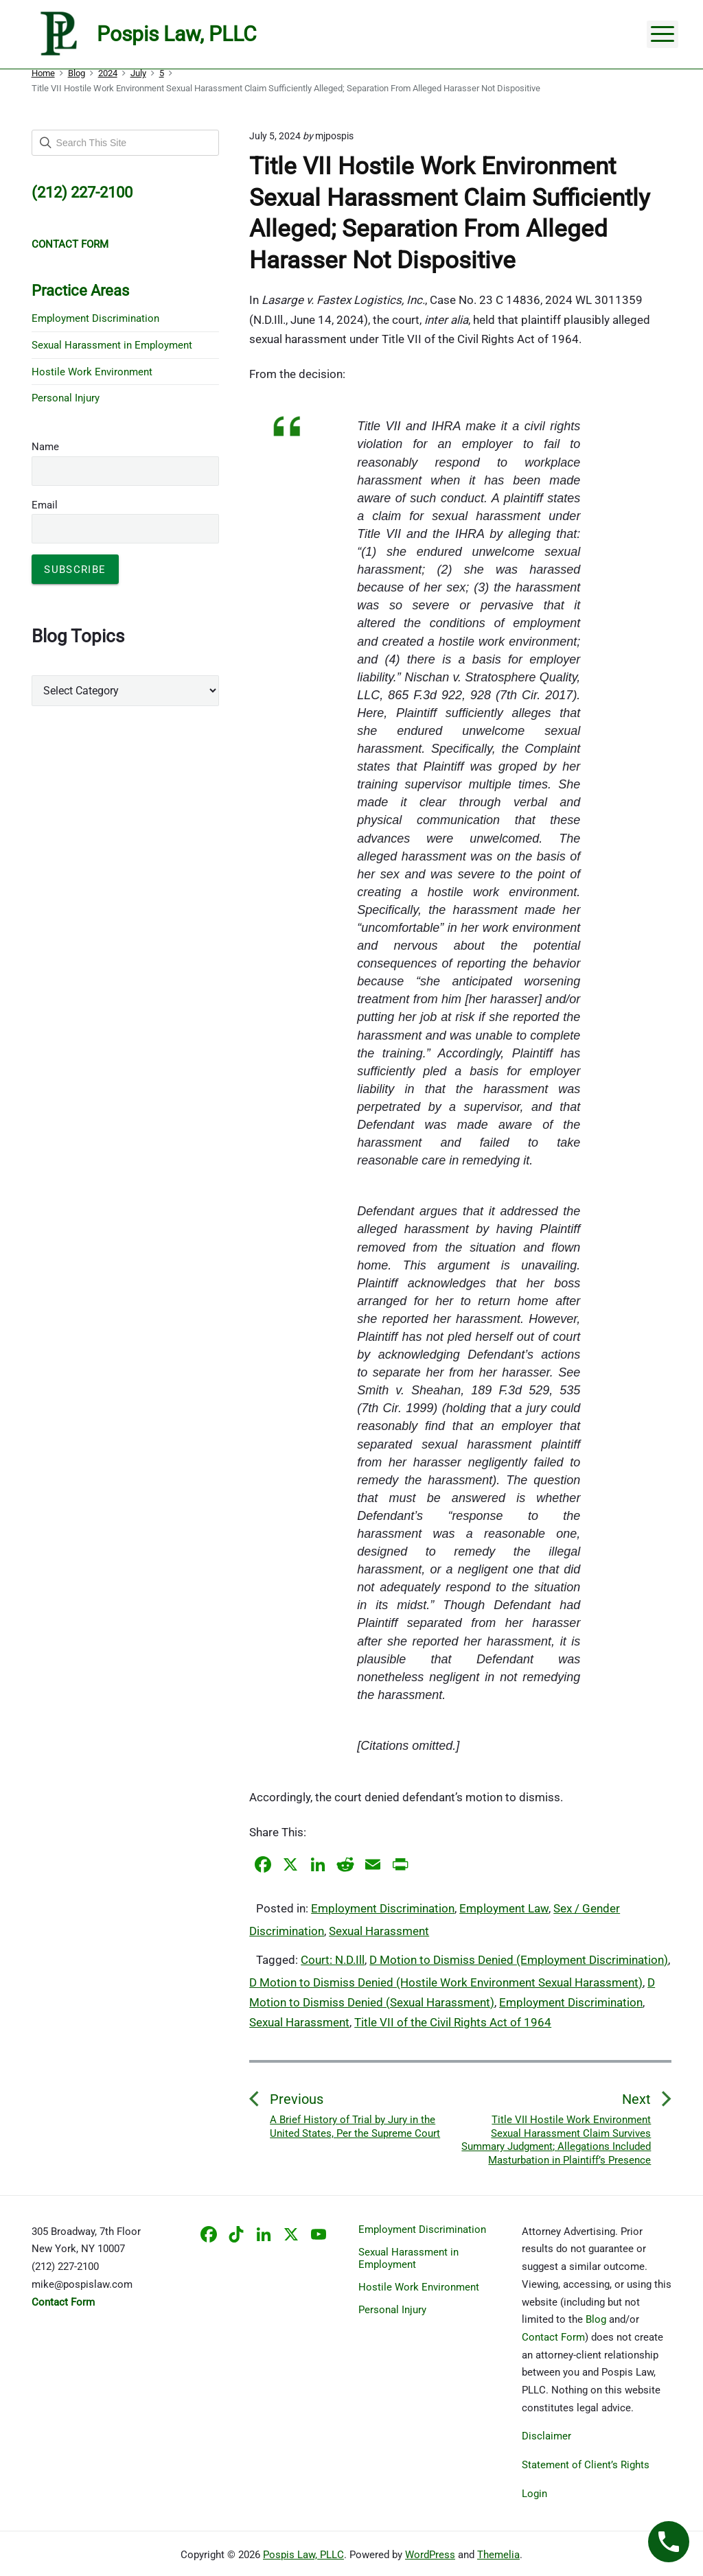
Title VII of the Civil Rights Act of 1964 (452, 2022)
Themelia (498, 2555)
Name (45, 447)
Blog (596, 2319)
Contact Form (553, 2337)
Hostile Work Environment (92, 372)
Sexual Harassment (379, 1931)
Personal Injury (66, 398)
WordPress (430, 2555)
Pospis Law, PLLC (303, 2555)
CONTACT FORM (70, 244)
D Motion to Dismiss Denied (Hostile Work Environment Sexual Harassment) (446, 1982)
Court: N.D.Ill (333, 1960)
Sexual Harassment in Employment (112, 345)
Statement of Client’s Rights (585, 2465)
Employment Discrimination (382, 1908)
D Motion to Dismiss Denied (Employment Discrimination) (518, 1960)
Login (534, 2493)
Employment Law (504, 1908)
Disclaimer (546, 2436)
